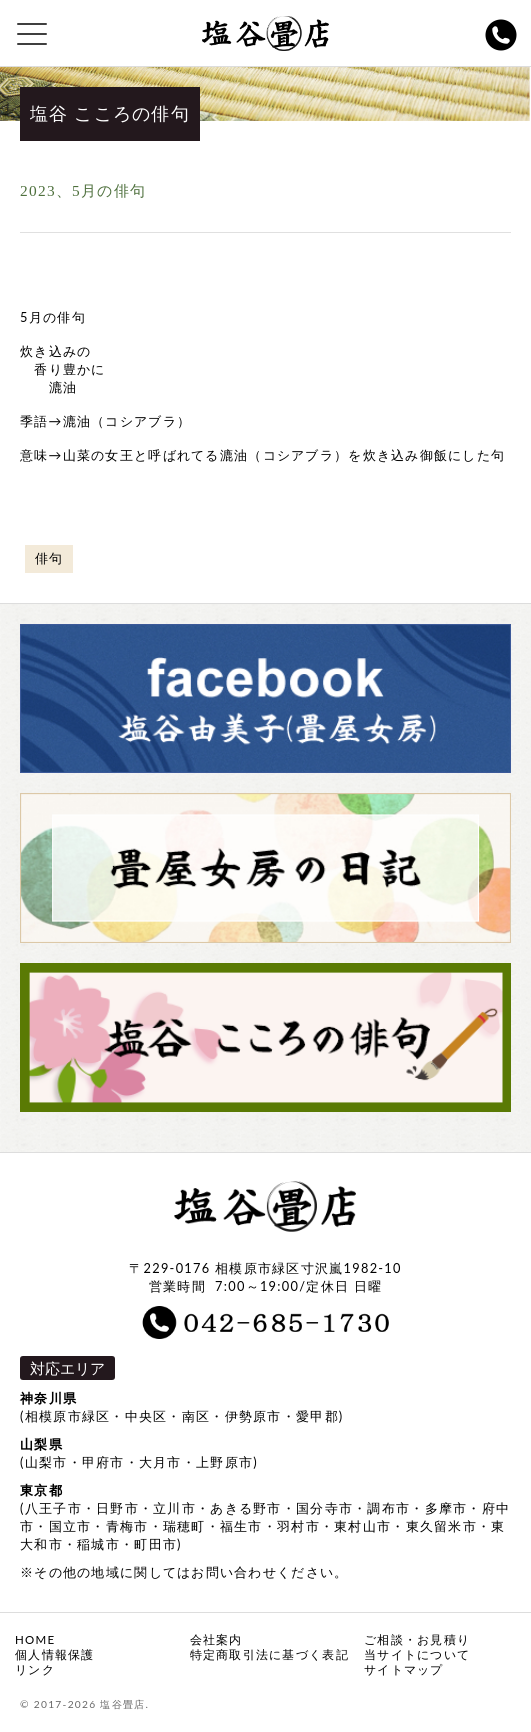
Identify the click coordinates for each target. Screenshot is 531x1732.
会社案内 (216, 1639)
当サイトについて (417, 1654)
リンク (35, 1669)
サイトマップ (404, 1669)
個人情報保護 (55, 1654)
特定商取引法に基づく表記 (269, 1654)
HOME (35, 1639)
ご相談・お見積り (417, 1639)
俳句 (49, 558)
